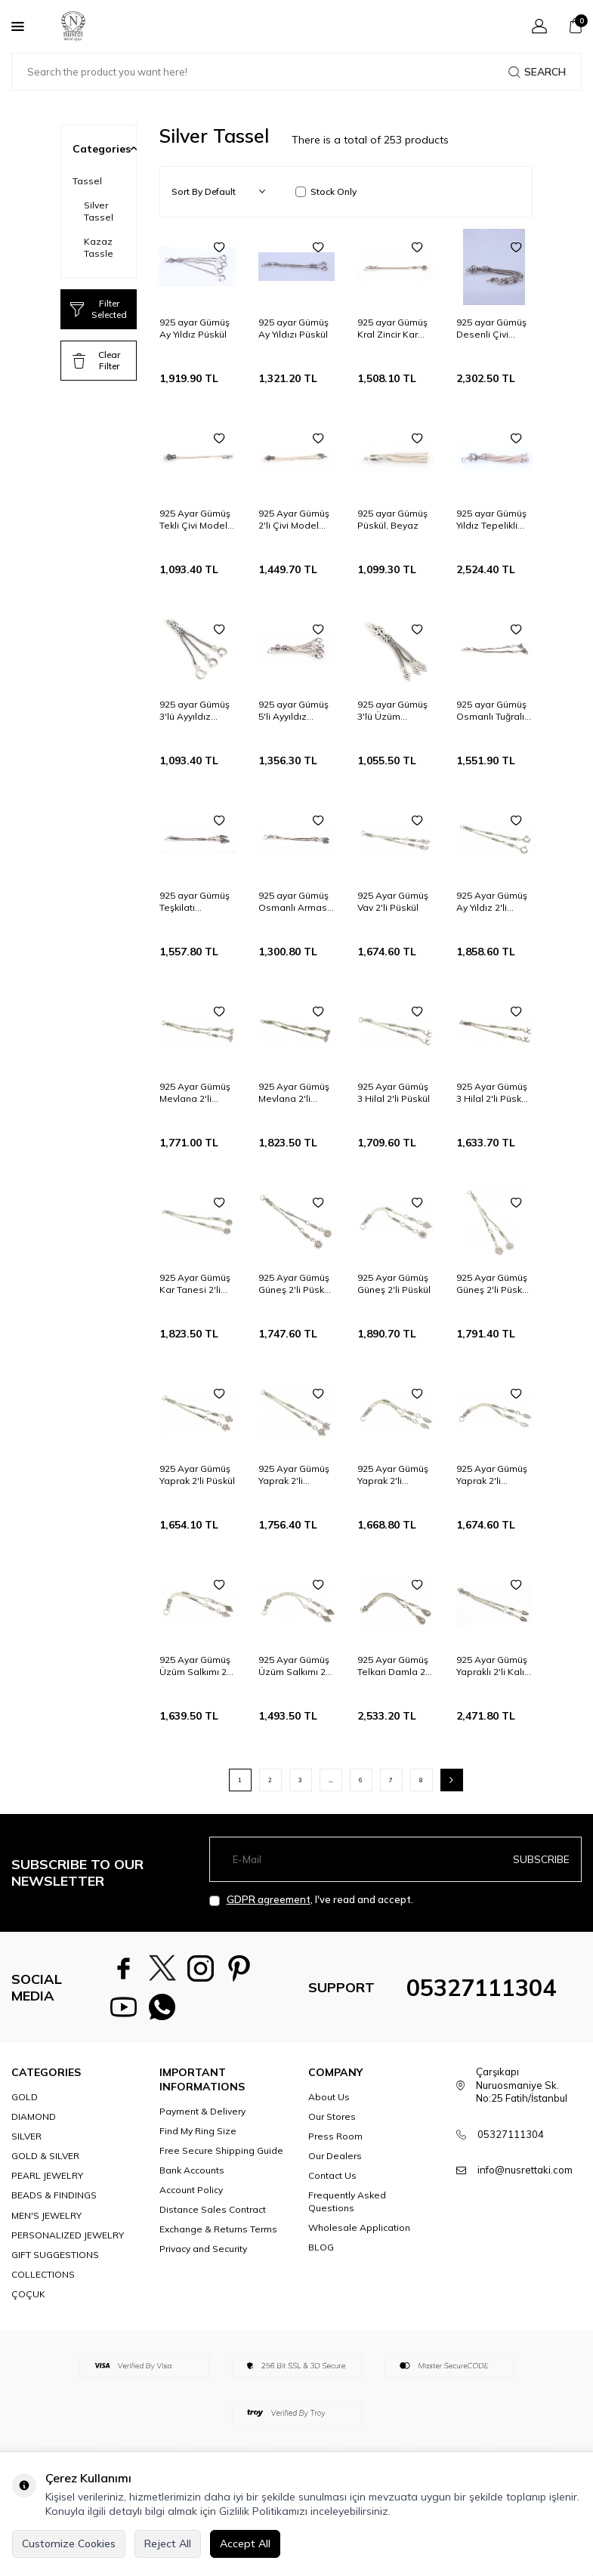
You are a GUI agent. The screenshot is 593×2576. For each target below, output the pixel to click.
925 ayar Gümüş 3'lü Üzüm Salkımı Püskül (392, 711)
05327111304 (481, 1990)
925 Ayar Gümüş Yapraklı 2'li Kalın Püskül (493, 1666)
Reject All (167, 2543)
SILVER (26, 2142)
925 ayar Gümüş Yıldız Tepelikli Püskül (491, 519)
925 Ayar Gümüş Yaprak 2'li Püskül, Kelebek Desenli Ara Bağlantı (491, 1475)
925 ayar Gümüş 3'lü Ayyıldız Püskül (194, 711)
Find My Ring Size (197, 2137)
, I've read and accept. (311, 1899)
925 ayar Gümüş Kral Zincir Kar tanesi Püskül (392, 328)
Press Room (335, 2142)
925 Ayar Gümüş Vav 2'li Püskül (392, 901)
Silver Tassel (98, 211)
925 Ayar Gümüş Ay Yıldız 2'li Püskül (491, 902)
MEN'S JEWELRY (46, 2221)
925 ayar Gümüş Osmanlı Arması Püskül (293, 902)
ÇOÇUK (28, 2300)
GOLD (24, 2103)
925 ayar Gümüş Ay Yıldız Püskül (194, 328)
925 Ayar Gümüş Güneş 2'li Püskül (394, 1283)
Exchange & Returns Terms (218, 2235)
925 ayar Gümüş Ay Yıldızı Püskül (293, 328)
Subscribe (541, 1858)
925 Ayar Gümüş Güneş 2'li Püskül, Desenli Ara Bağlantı (494, 1284)
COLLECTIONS (43, 2280)
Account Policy (191, 2195)
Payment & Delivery (202, 2117)
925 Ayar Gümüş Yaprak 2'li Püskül (197, 1474)
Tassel (87, 181)
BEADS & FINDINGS (54, 2201)
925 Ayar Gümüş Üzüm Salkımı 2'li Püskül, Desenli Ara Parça (295, 1666)
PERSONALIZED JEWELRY (67, 2241)
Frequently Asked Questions (347, 2207)
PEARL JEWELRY (47, 2181)
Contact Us (332, 2181)
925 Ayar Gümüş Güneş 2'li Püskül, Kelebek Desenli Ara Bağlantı (296, 1284)
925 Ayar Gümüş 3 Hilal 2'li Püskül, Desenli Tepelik (493, 1093)
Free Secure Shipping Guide (221, 2156)
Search (537, 72)
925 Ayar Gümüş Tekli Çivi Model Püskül (194, 519)
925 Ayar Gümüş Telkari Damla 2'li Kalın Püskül (394, 1666)
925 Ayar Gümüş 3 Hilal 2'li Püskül (393, 1092)
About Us (329, 2103)
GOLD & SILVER (45, 2161)
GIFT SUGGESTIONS (55, 2260)
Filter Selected (98, 308)
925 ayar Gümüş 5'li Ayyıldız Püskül (293, 711)
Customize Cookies (69, 2543)
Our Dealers (335, 2161)
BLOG (321, 2253)
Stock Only (326, 191)
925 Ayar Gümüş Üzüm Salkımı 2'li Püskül (196, 1666)
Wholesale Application (359, 2233)
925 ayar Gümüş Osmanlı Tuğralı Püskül (491, 711)
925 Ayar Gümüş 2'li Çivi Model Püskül (293, 519)
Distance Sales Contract (212, 2215)
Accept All (245, 2543)
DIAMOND (33, 2122)
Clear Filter (96, 360)
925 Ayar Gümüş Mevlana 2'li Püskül (293, 1093)
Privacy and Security (203, 2254)
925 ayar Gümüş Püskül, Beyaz (392, 519)
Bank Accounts (191, 2176)
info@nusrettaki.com (525, 2176)
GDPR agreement (268, 1899)
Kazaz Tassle (98, 247)
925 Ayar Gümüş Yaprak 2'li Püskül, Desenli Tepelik (392, 1475)
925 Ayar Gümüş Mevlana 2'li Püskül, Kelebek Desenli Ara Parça (194, 1093)
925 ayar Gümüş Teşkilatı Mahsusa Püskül (195, 902)
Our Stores (332, 2122)
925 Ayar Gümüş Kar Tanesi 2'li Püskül (194, 1284)
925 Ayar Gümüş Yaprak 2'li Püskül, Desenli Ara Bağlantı (293, 1475)
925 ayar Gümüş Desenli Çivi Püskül (491, 328)
